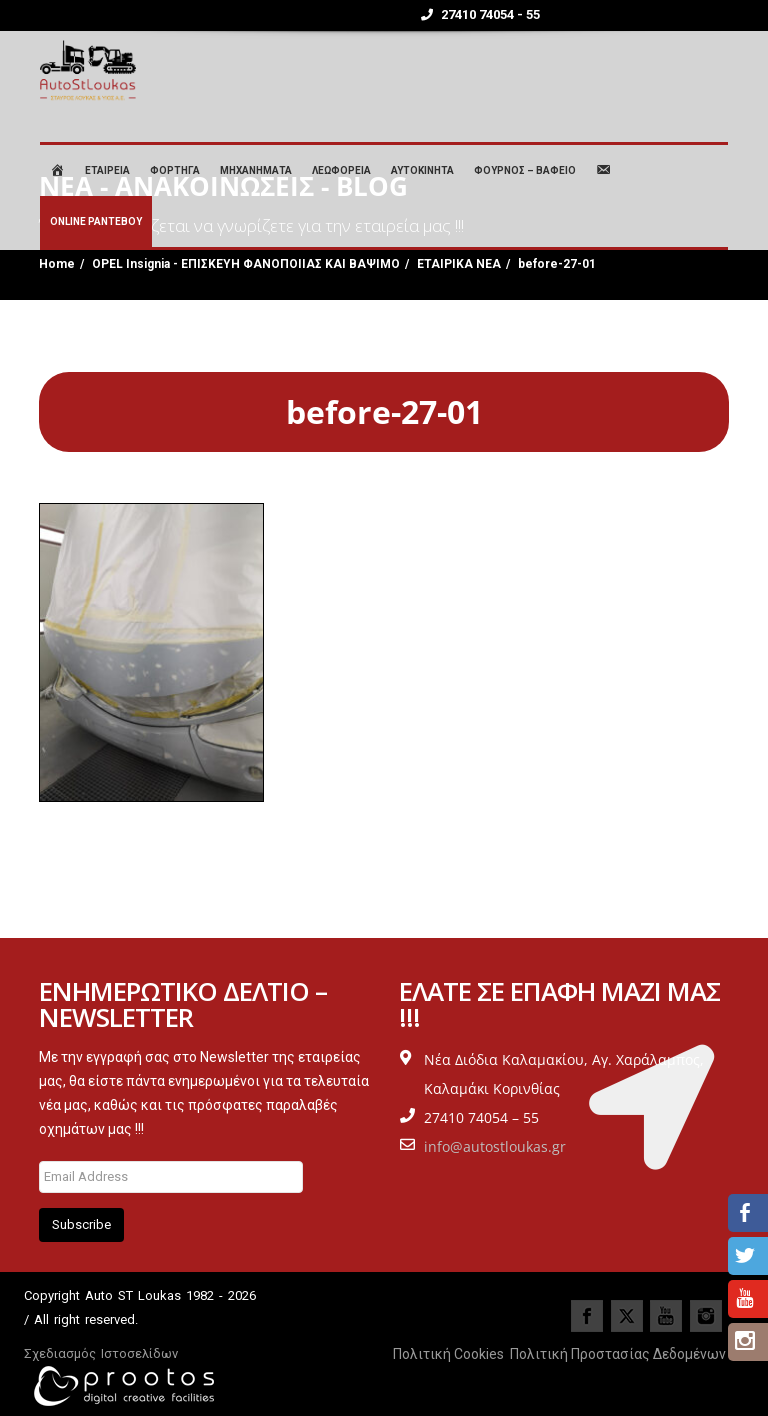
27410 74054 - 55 (480, 14)
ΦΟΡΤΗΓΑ (175, 170)
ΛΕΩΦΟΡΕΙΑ (341, 170)
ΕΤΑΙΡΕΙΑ (107, 170)
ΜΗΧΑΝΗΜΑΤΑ (256, 170)
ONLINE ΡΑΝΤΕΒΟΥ (96, 221)
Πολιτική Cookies (448, 1354)
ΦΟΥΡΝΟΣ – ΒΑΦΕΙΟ (525, 170)
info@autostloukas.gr (495, 1146)
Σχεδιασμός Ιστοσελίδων (101, 1353)
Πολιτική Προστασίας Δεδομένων (618, 1354)
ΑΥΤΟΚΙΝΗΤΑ (422, 170)
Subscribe (81, 1224)
